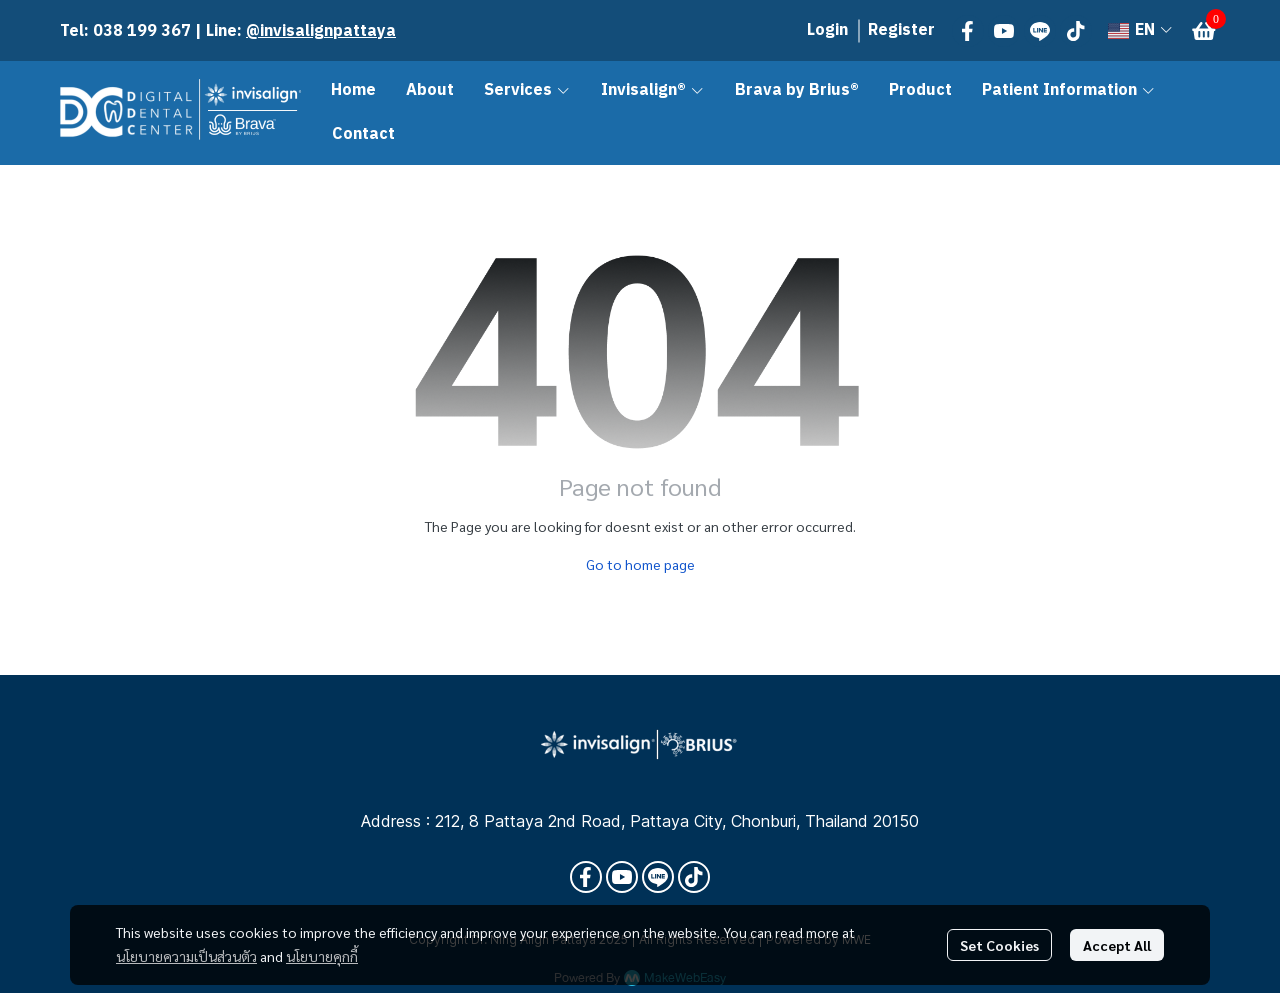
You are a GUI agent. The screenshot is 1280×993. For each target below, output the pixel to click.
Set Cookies (999, 945)
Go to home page (640, 564)
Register (901, 30)
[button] (1140, 30)
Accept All (1117, 945)
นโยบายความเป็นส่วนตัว (186, 956)
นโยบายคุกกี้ (322, 956)
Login (827, 30)
